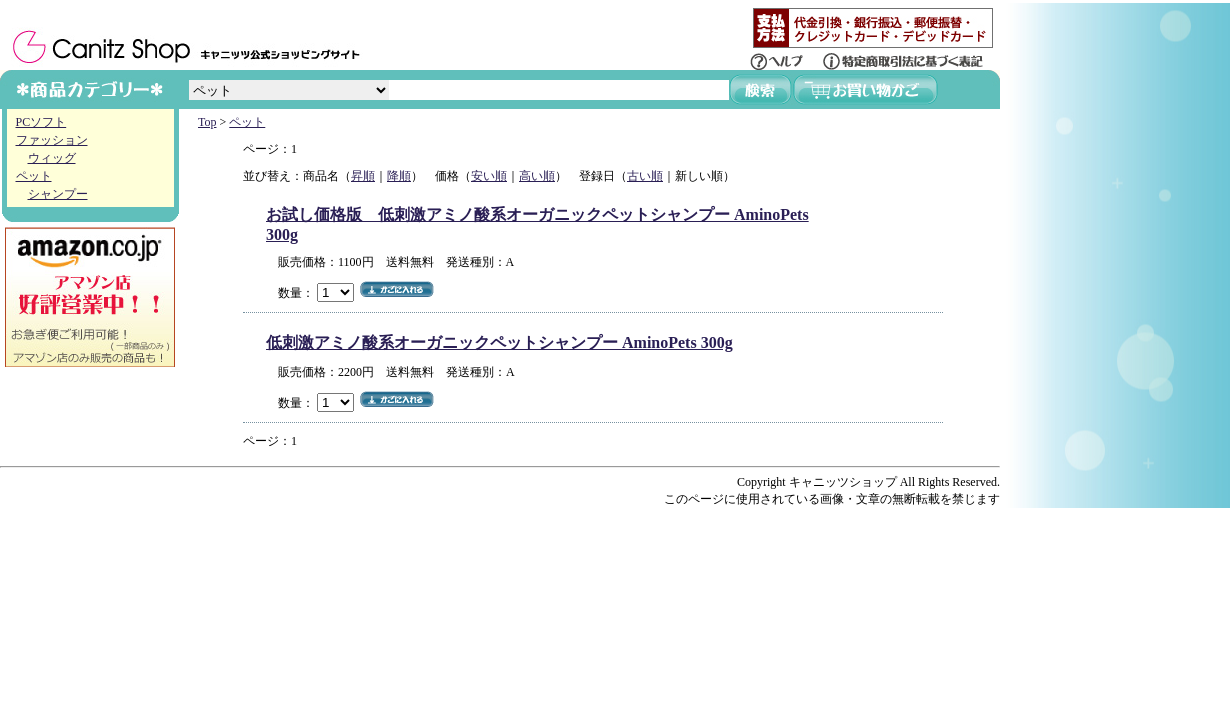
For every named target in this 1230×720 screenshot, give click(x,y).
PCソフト (41, 122)
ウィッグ (52, 158)
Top (207, 122)
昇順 (363, 176)
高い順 (537, 176)
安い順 (489, 176)
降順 (399, 176)
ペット (34, 176)
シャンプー (58, 194)
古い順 (645, 176)
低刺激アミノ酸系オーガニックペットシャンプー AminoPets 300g (499, 342)
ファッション (52, 140)
